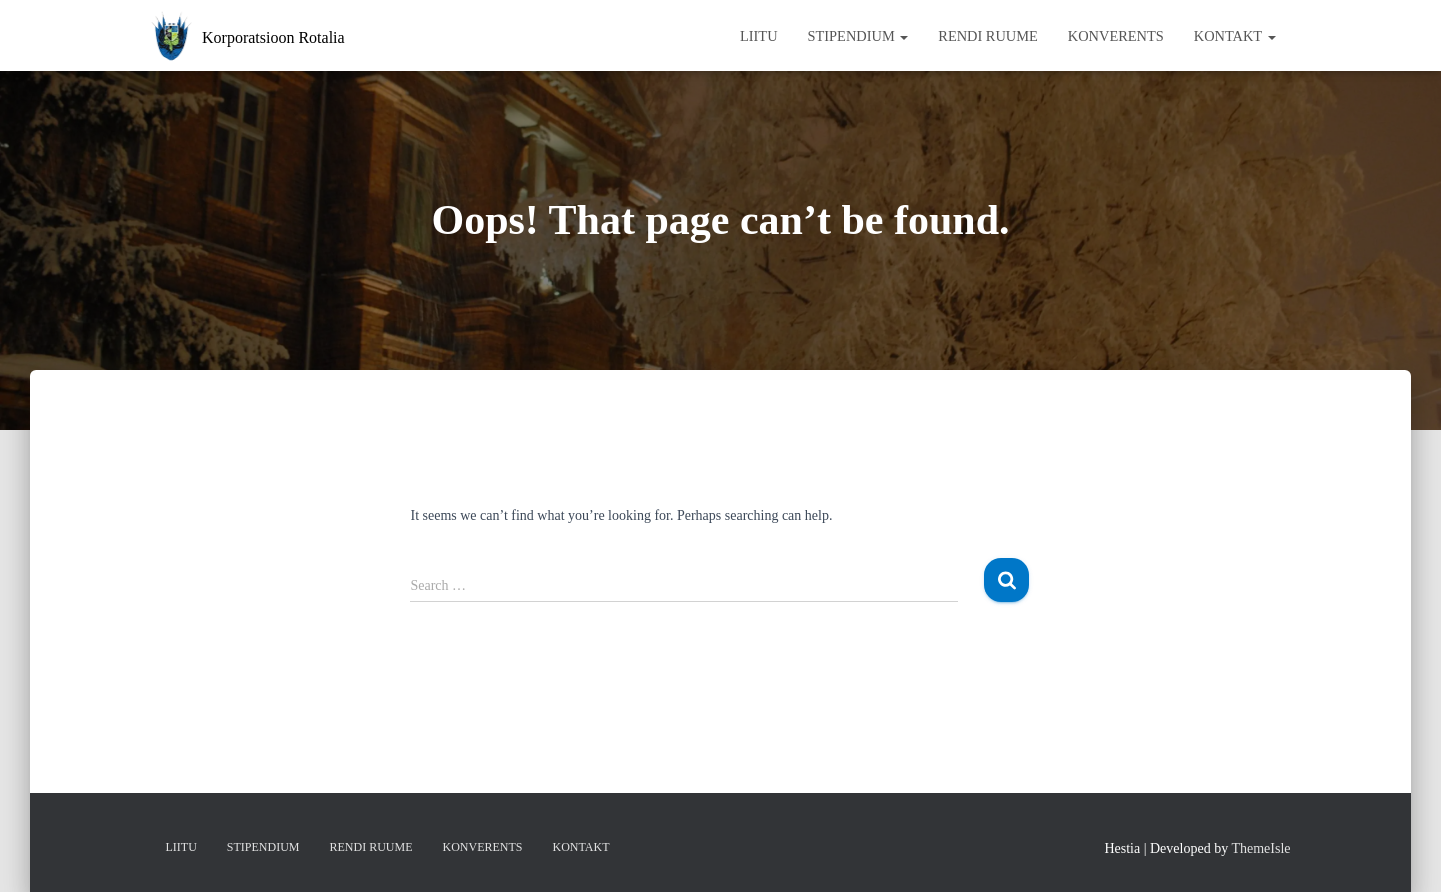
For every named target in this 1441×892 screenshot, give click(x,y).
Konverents (1116, 36)
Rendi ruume (988, 36)
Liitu (759, 36)
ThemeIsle (1260, 848)
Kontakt (1235, 36)
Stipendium (858, 36)
